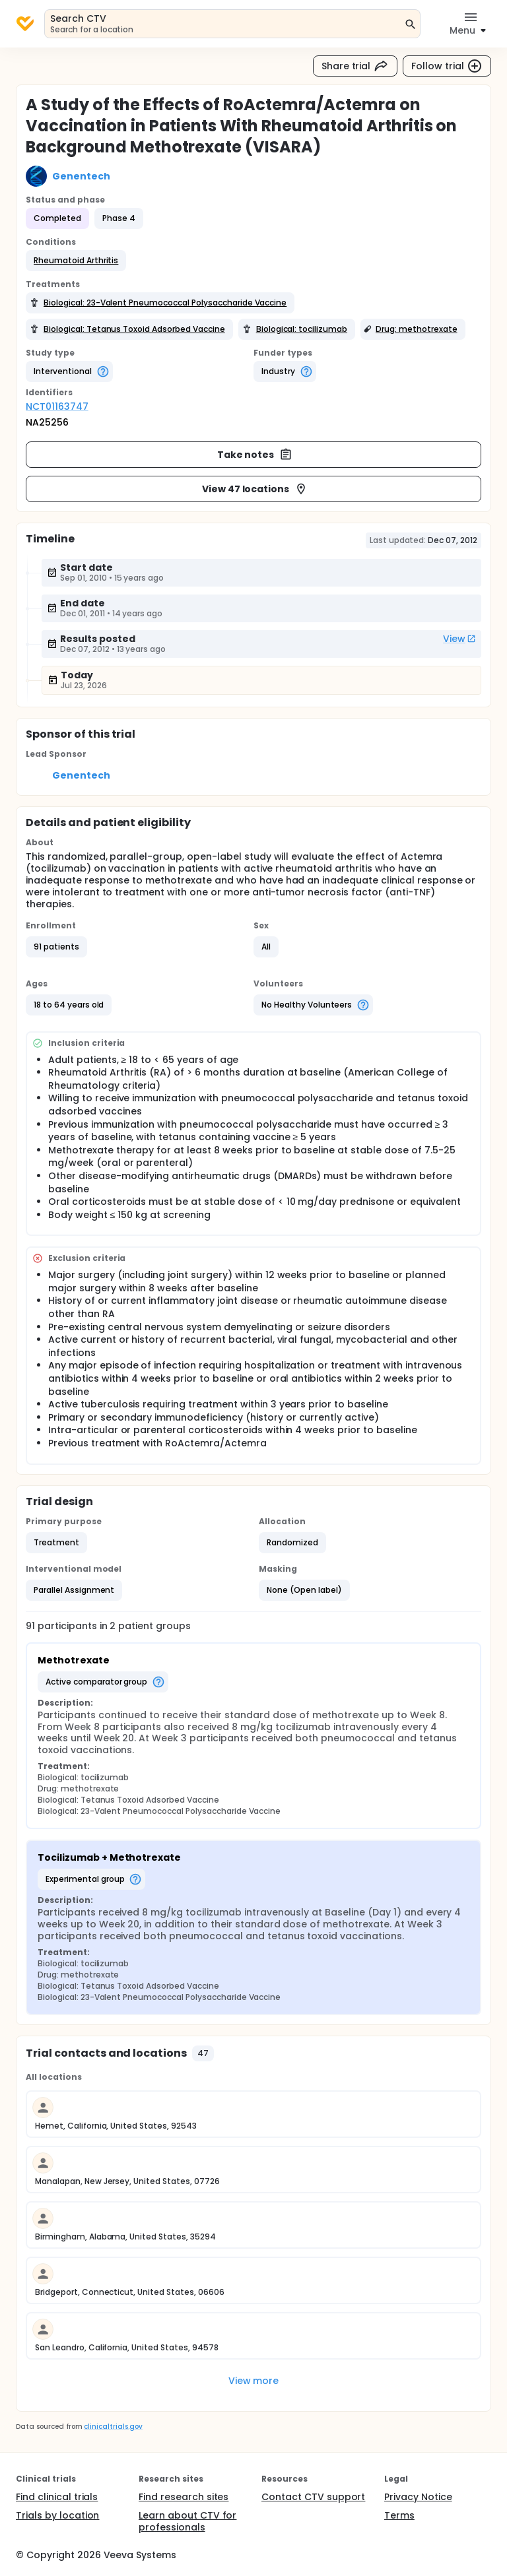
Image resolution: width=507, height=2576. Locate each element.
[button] (76, 260)
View (459, 639)
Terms (399, 2515)
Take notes (255, 454)
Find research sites (183, 2497)
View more (253, 2380)
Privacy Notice (418, 2497)
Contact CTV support (313, 2497)
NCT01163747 (57, 406)
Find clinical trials (57, 2497)
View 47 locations (255, 489)
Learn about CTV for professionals (187, 2521)
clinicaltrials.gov (113, 2426)
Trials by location (57, 2515)
